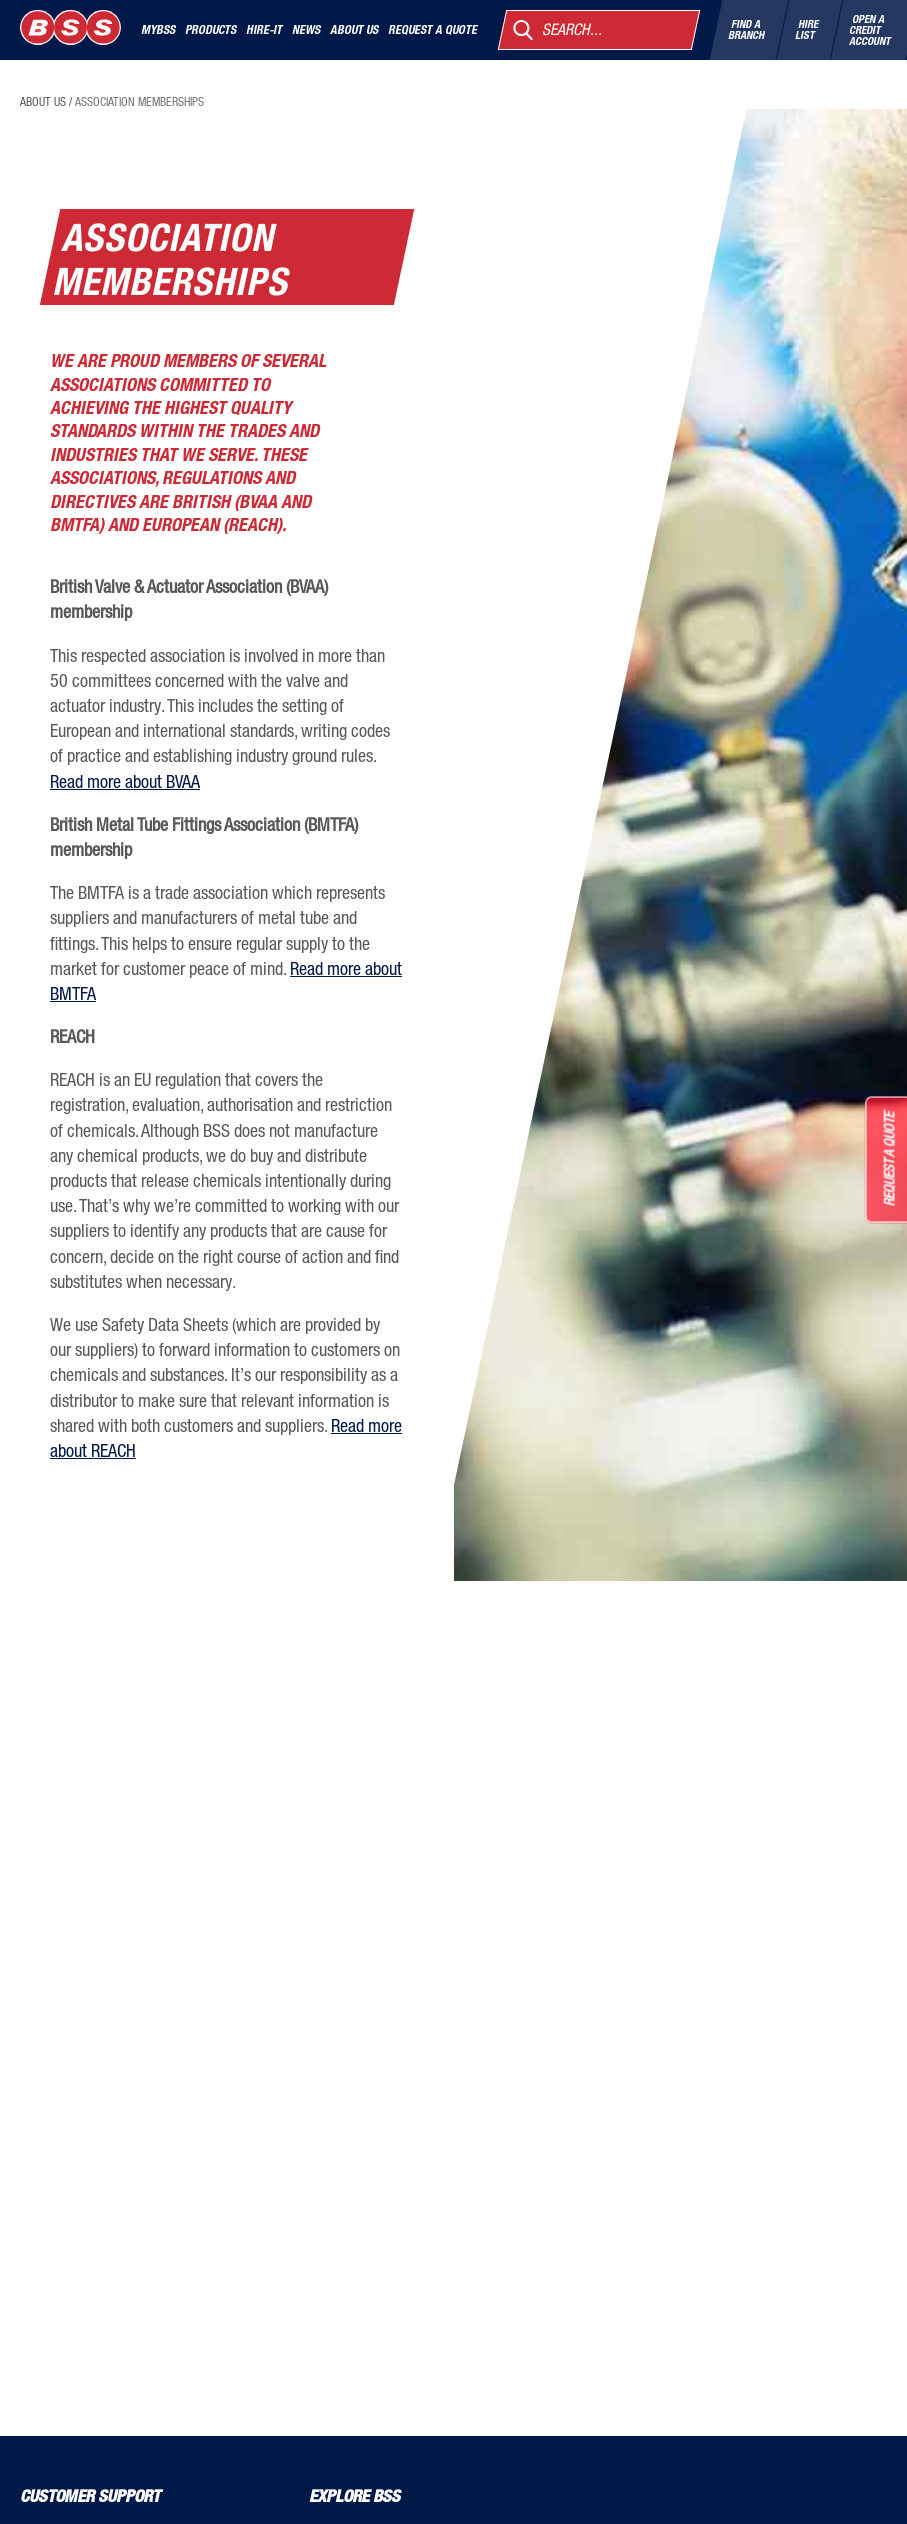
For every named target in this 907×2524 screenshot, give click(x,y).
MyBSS (158, 29)
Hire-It (264, 29)
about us (43, 102)
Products (210, 29)
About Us (354, 29)
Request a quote (432, 29)
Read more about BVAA (125, 781)
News (306, 29)
